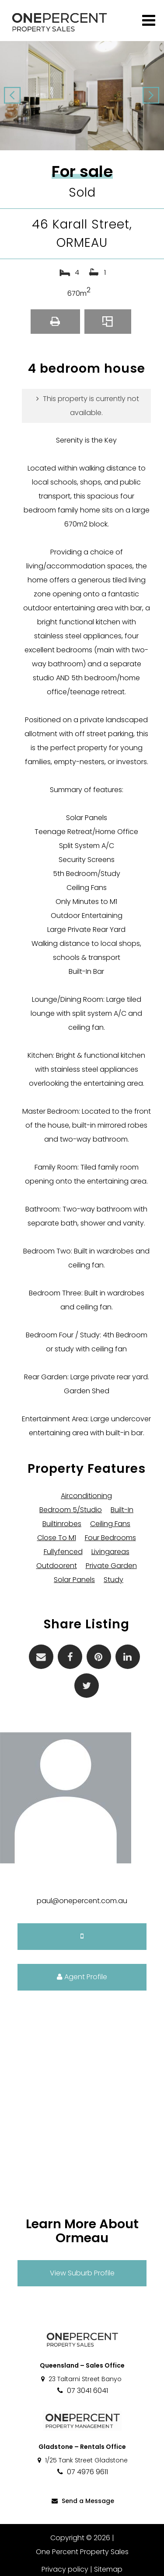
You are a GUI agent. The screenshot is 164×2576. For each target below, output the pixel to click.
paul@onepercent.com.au (82, 1901)
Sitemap (108, 2569)
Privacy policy (65, 2569)
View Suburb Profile (82, 2273)
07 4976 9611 (82, 2472)
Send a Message (82, 2500)
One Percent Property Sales (82, 2552)
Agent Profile (82, 1977)
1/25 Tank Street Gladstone (82, 2460)
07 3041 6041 (82, 2391)
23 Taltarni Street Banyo (81, 2379)
